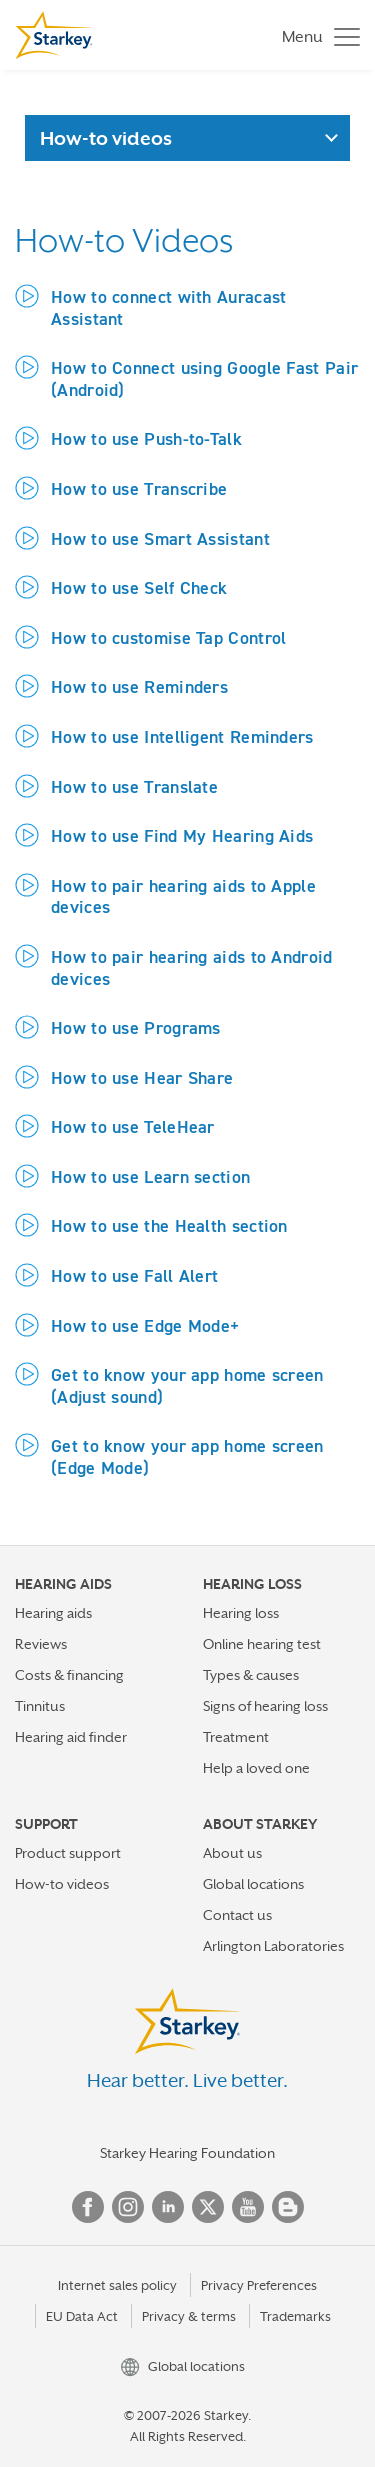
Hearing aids (53, 1613)
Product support (68, 1853)
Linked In (168, 2207)
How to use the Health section (169, 1225)
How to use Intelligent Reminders (182, 736)
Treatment (236, 1737)
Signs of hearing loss (265, 1706)
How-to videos (62, 1884)
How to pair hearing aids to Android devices (192, 967)
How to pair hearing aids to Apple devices (183, 896)
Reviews (41, 1644)
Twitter (208, 2207)
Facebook (88, 2207)
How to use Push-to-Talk (146, 438)
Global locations (253, 1884)
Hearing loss (241, 1613)
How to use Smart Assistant (160, 538)
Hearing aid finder (71, 1737)
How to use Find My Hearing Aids (182, 835)
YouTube (248, 2207)
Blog (288, 2207)
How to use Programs (136, 1027)
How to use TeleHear (133, 1126)
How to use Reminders (139, 686)
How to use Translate (134, 786)
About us (232, 1853)
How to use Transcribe (139, 488)
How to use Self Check (139, 587)
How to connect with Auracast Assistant (168, 307)
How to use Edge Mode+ (145, 1325)
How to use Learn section (150, 1176)
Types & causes (251, 1675)
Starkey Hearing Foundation (187, 2153)
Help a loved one (256, 1768)
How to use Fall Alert (134, 1275)
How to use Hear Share (142, 1077)
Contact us (237, 1915)
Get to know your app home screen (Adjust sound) (187, 1385)
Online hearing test (262, 1644)
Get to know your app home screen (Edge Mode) (187, 1456)
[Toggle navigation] (316, 35)
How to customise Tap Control (168, 637)
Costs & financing (69, 1675)
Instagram (128, 2207)
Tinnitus (40, 1706)
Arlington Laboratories (273, 1946)
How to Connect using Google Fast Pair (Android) (204, 378)
